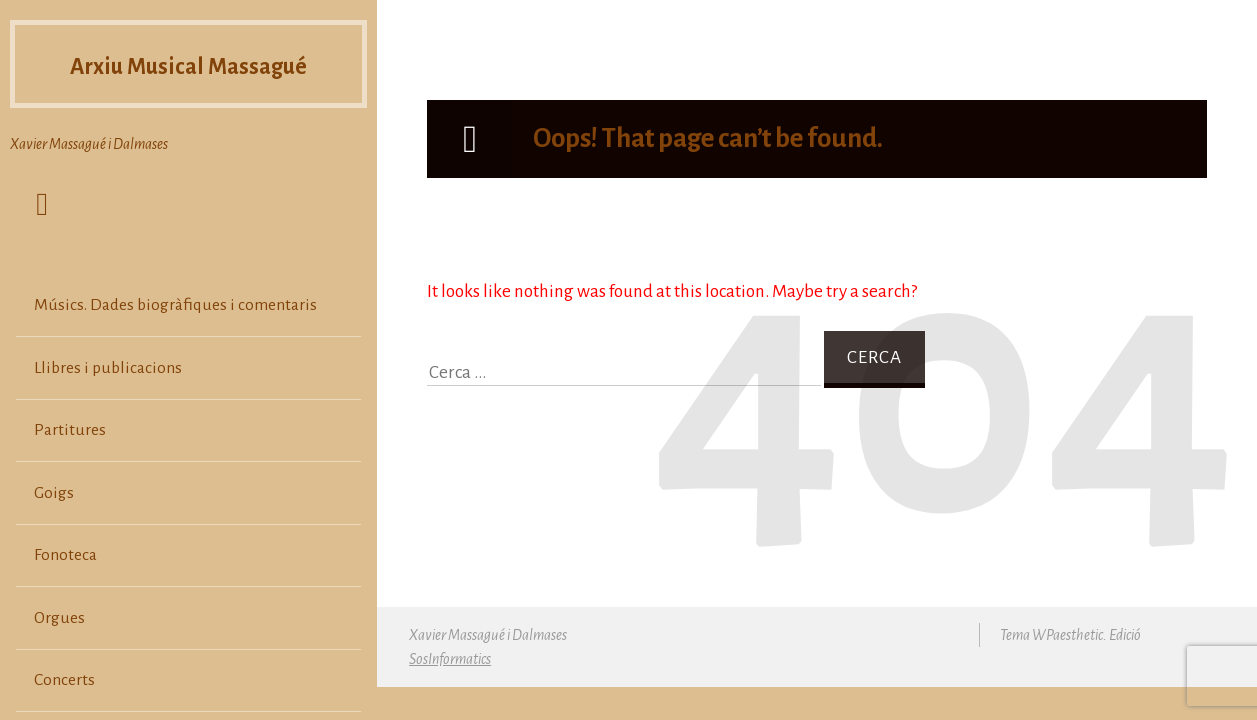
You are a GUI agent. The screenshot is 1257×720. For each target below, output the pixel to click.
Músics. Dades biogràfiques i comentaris (175, 305)
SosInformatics (450, 659)
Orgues (59, 618)
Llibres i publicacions (108, 368)
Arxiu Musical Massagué (188, 64)
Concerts (64, 680)
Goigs (54, 493)
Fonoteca (65, 555)
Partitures (70, 430)
